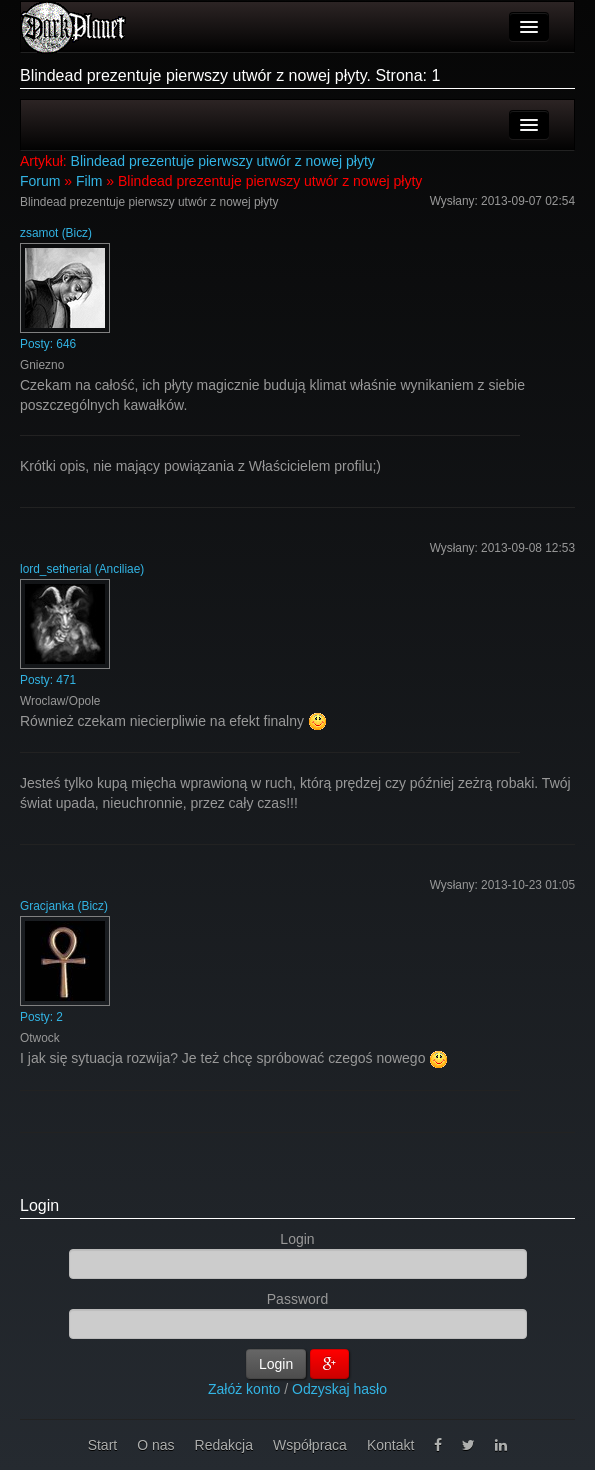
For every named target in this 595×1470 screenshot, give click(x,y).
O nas (155, 1445)
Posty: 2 (41, 1017)
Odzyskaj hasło (339, 1389)
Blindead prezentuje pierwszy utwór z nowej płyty (223, 161)
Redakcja (224, 1445)
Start (103, 1445)
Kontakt (390, 1445)
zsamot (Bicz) (56, 233)
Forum (40, 181)
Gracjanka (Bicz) (64, 906)
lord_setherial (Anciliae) (82, 569)
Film (89, 181)
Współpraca (310, 1445)
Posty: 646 (48, 344)
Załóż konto (244, 1389)
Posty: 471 (48, 680)
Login (39, 1205)
